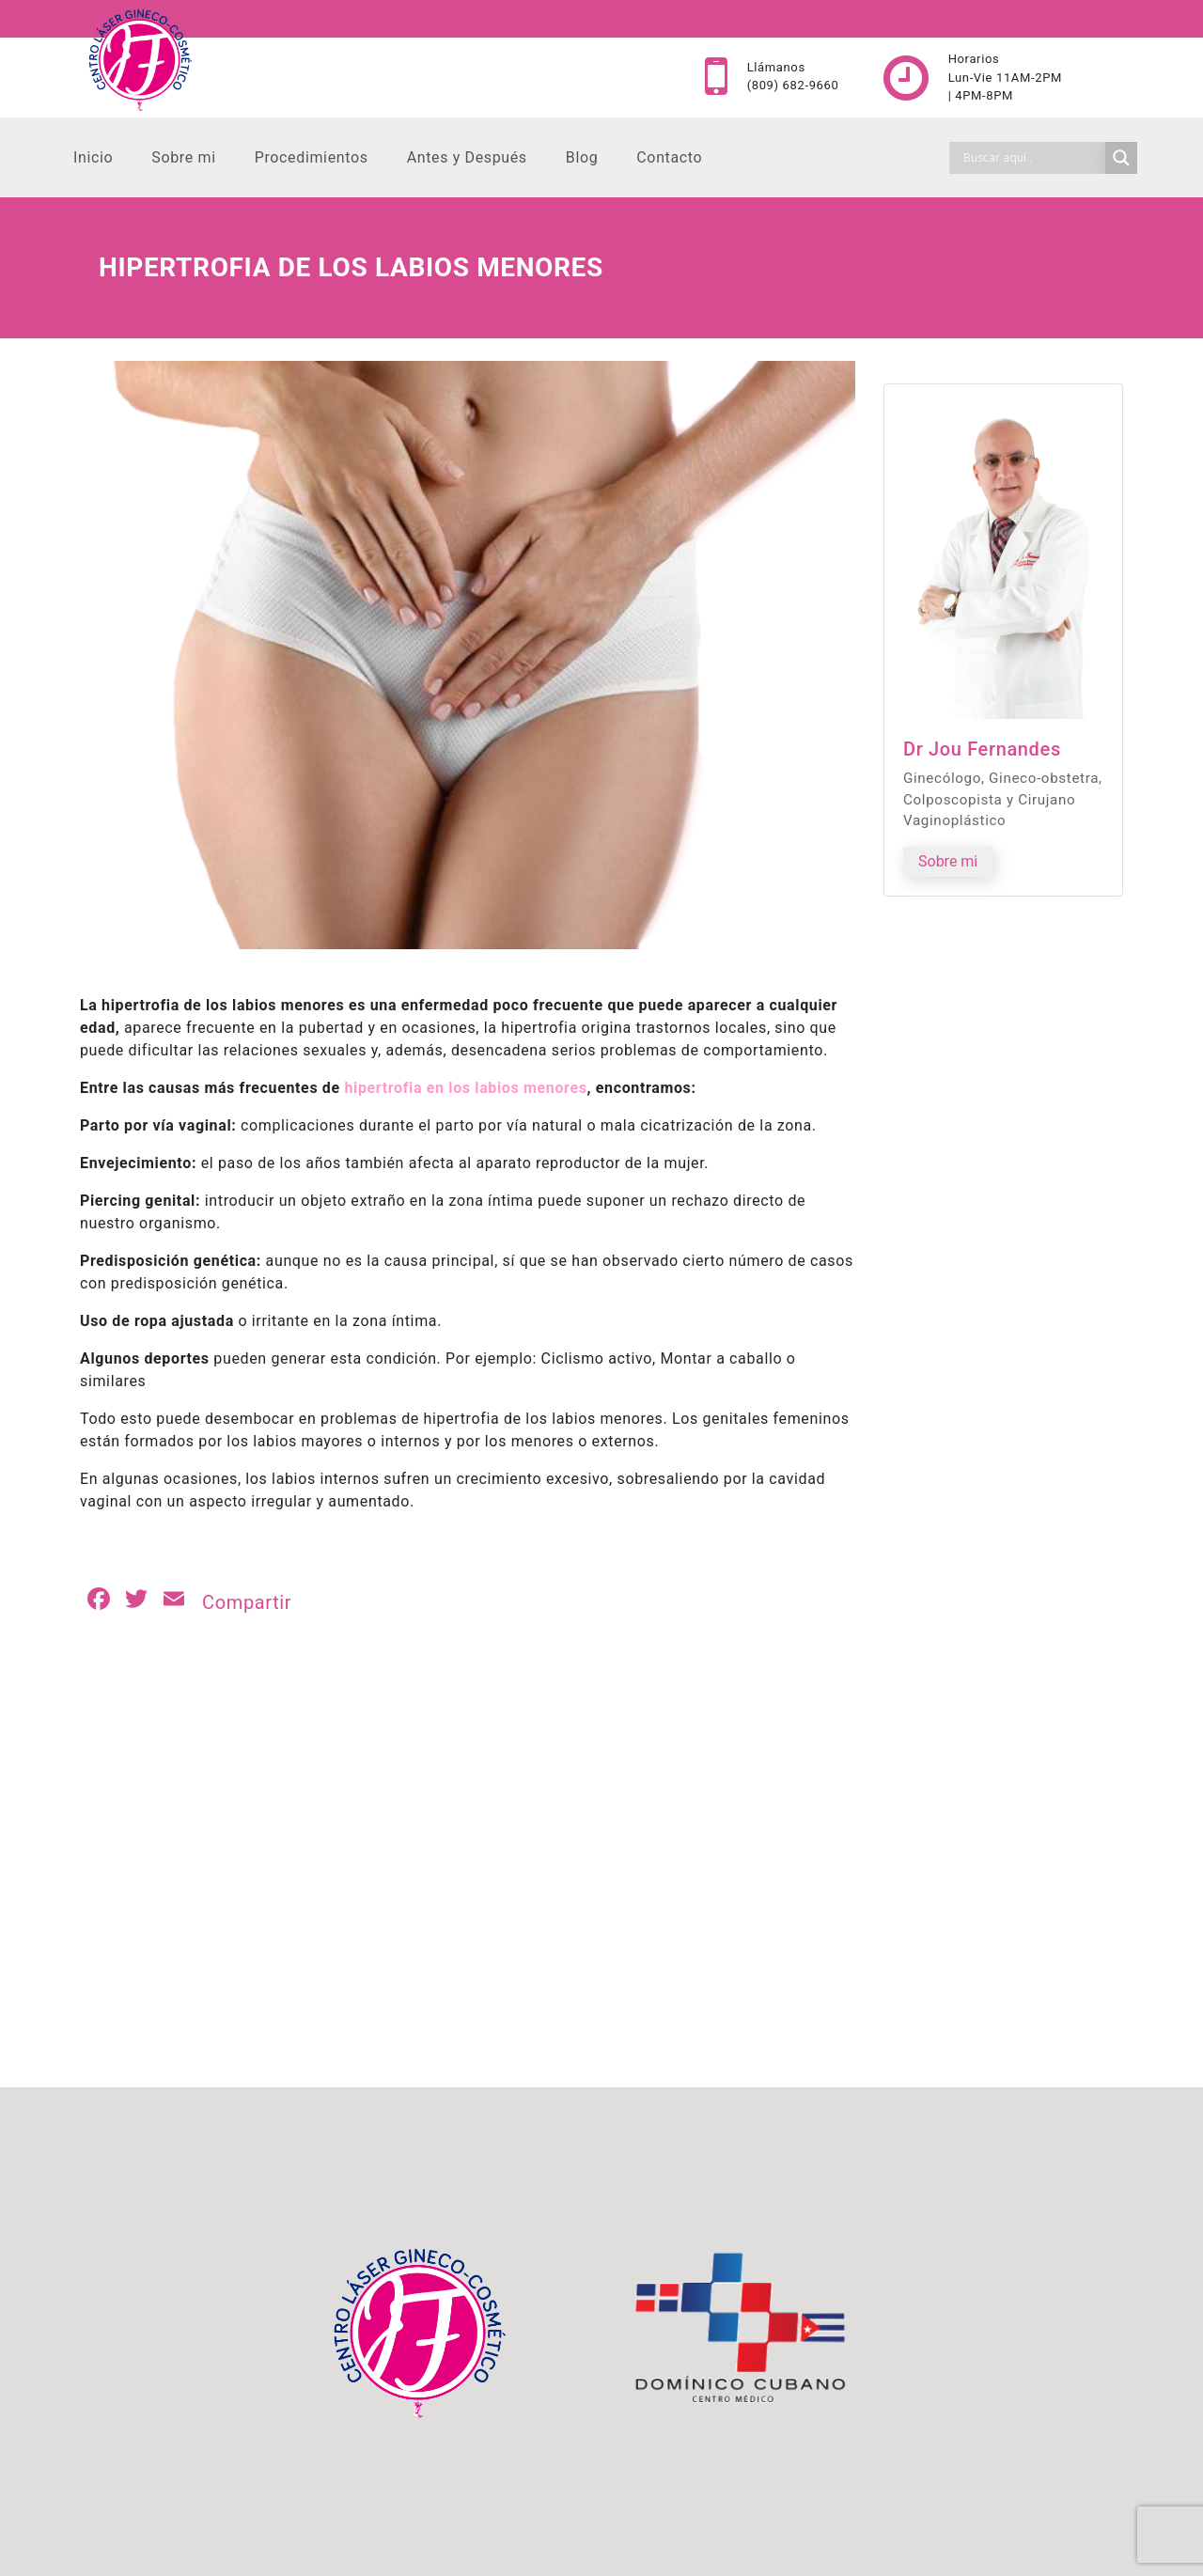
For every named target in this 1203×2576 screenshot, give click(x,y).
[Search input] (1032, 158)
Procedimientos (311, 157)
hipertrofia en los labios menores (465, 1088)
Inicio (93, 157)
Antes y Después (467, 157)
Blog (582, 157)
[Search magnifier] (1121, 158)
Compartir (246, 1602)
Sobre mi (183, 157)
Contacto (669, 157)
